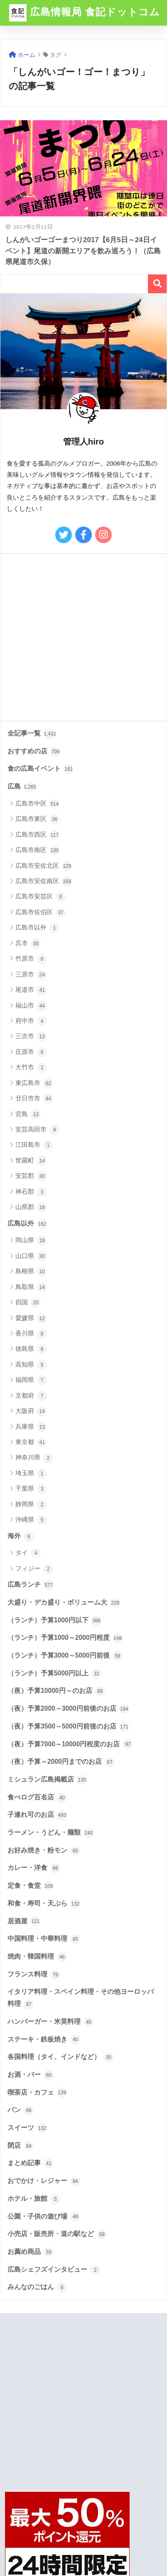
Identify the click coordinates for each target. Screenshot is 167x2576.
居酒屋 (23, 1921)
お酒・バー (30, 2075)
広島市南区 (37, 850)
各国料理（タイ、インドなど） (60, 2057)
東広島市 (34, 1083)
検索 (157, 283)
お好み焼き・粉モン (43, 1851)
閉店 (20, 2146)
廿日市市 (34, 1099)
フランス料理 (33, 1975)
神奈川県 (34, 1458)
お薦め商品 (30, 2252)
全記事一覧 (31, 734)
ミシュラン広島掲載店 (47, 1780)
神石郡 (31, 1192)
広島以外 (27, 1224)
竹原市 (31, 959)
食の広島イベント (40, 769)
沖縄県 (31, 1520)
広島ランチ (30, 1585)
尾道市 (31, 990)
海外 (20, 1537)
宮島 (28, 1114)
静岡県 (31, 1505)
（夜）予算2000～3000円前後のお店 (68, 1709)
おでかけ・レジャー (43, 2181)
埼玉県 (31, 1474)
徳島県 (31, 1349)
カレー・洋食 (33, 1868)
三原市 (31, 975)
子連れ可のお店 (37, 1815)
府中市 (31, 1021)
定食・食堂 (30, 1886)
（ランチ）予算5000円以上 (54, 1674)
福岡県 (31, 1380)
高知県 (31, 1365)
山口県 (31, 1256)
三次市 (31, 1037)
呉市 (28, 944)
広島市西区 (37, 835)
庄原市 (31, 1052)
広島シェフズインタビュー (53, 2270)
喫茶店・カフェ (37, 2093)
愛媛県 (31, 1318)
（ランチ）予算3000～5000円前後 (65, 1656)
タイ (28, 1553)
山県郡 (31, 1207)
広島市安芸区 (40, 897)
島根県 (31, 1272)
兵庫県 (31, 1427)
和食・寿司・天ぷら (43, 1904)
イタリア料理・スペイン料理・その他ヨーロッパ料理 (80, 1998)
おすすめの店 (33, 752)
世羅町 (31, 1161)
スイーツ (27, 2128)
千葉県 (31, 1489)
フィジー (34, 1569)
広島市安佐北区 (43, 866)
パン (20, 2110)
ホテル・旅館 (33, 2199)
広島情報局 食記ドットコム (84, 13)
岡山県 (31, 1241)
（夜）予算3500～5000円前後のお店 (68, 1727)
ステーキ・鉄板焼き (43, 2039)
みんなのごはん (37, 2287)
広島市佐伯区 (40, 913)
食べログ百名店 (37, 1798)
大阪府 (31, 1411)
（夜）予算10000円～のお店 (56, 1691)
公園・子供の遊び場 (43, 2217)
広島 (21, 787)
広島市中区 (37, 804)
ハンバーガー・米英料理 (50, 2022)
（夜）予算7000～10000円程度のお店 (70, 1744)
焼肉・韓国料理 (37, 1957)
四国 (28, 1303)
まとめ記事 (30, 2163)
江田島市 (34, 1145)
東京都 (31, 1442)
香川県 (31, 1334)
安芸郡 (31, 1176)
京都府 (31, 1396)
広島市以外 (37, 928)
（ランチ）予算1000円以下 (54, 1621)
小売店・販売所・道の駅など (57, 2234)
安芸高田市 (37, 1130)
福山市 (31, 1006)
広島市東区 (37, 819)
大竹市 (31, 1068)
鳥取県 (31, 1287)
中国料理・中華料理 (43, 1939)
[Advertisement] (83, 637)
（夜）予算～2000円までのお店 (61, 1762)
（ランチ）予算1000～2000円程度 (65, 1638)
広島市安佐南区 (43, 881)
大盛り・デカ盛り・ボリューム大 (63, 1603)
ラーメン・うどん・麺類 (50, 1833)
